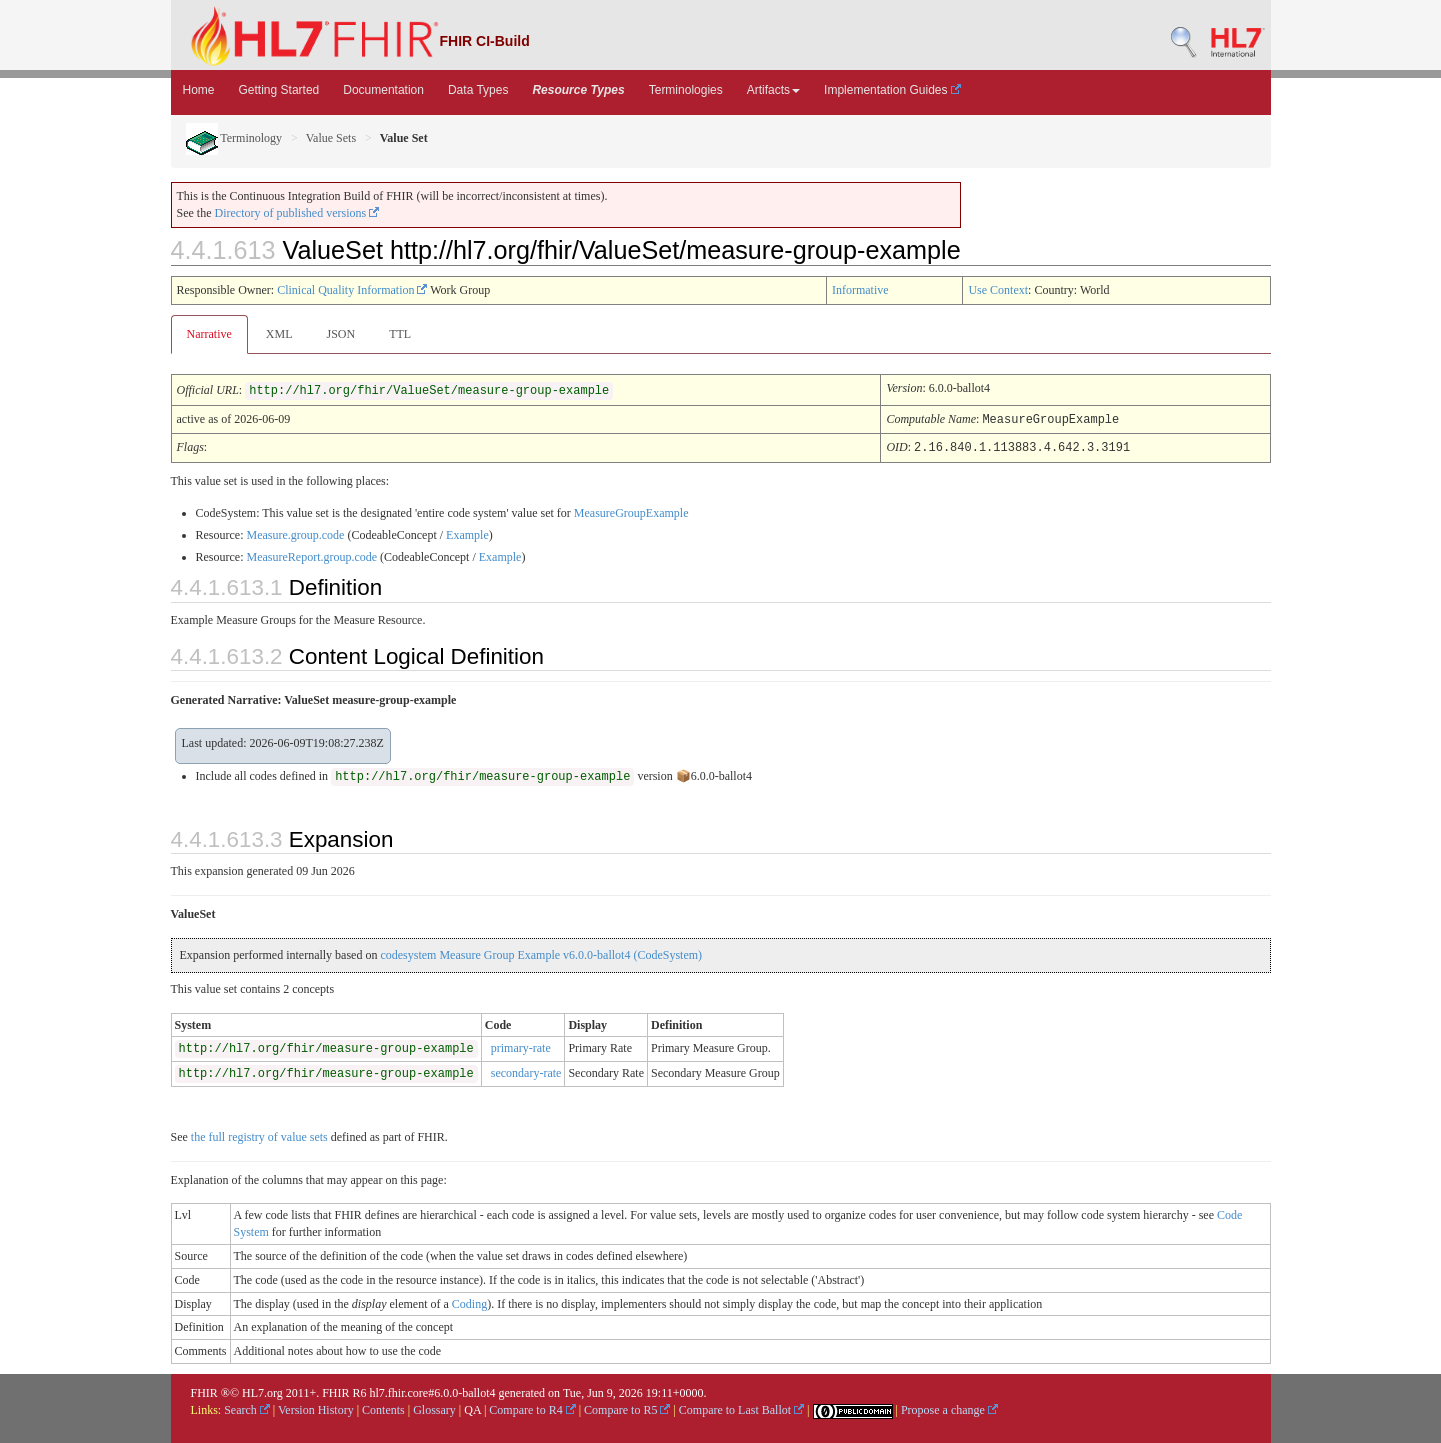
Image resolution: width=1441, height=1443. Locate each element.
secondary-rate (526, 1071)
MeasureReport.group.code (311, 555)
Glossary (434, 1408)
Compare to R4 (532, 1408)
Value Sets (331, 138)
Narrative (209, 334)
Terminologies (686, 90)
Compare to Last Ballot (741, 1408)
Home (199, 90)
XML (279, 334)
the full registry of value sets (259, 1135)
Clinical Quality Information (352, 290)
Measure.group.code (295, 533)
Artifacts (773, 90)
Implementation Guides (892, 90)
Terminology (234, 138)
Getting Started (279, 90)
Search (247, 1408)
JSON (340, 334)
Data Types (478, 90)
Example (467, 533)
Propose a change (949, 1408)
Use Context (998, 290)
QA (472, 1408)
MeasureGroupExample (631, 511)
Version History (316, 1408)
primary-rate (521, 1046)
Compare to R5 (627, 1408)
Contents (383, 1408)
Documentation (383, 90)
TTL (400, 334)
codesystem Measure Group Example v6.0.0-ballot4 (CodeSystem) (541, 953)
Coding (469, 1302)
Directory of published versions (297, 213)
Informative (860, 290)
